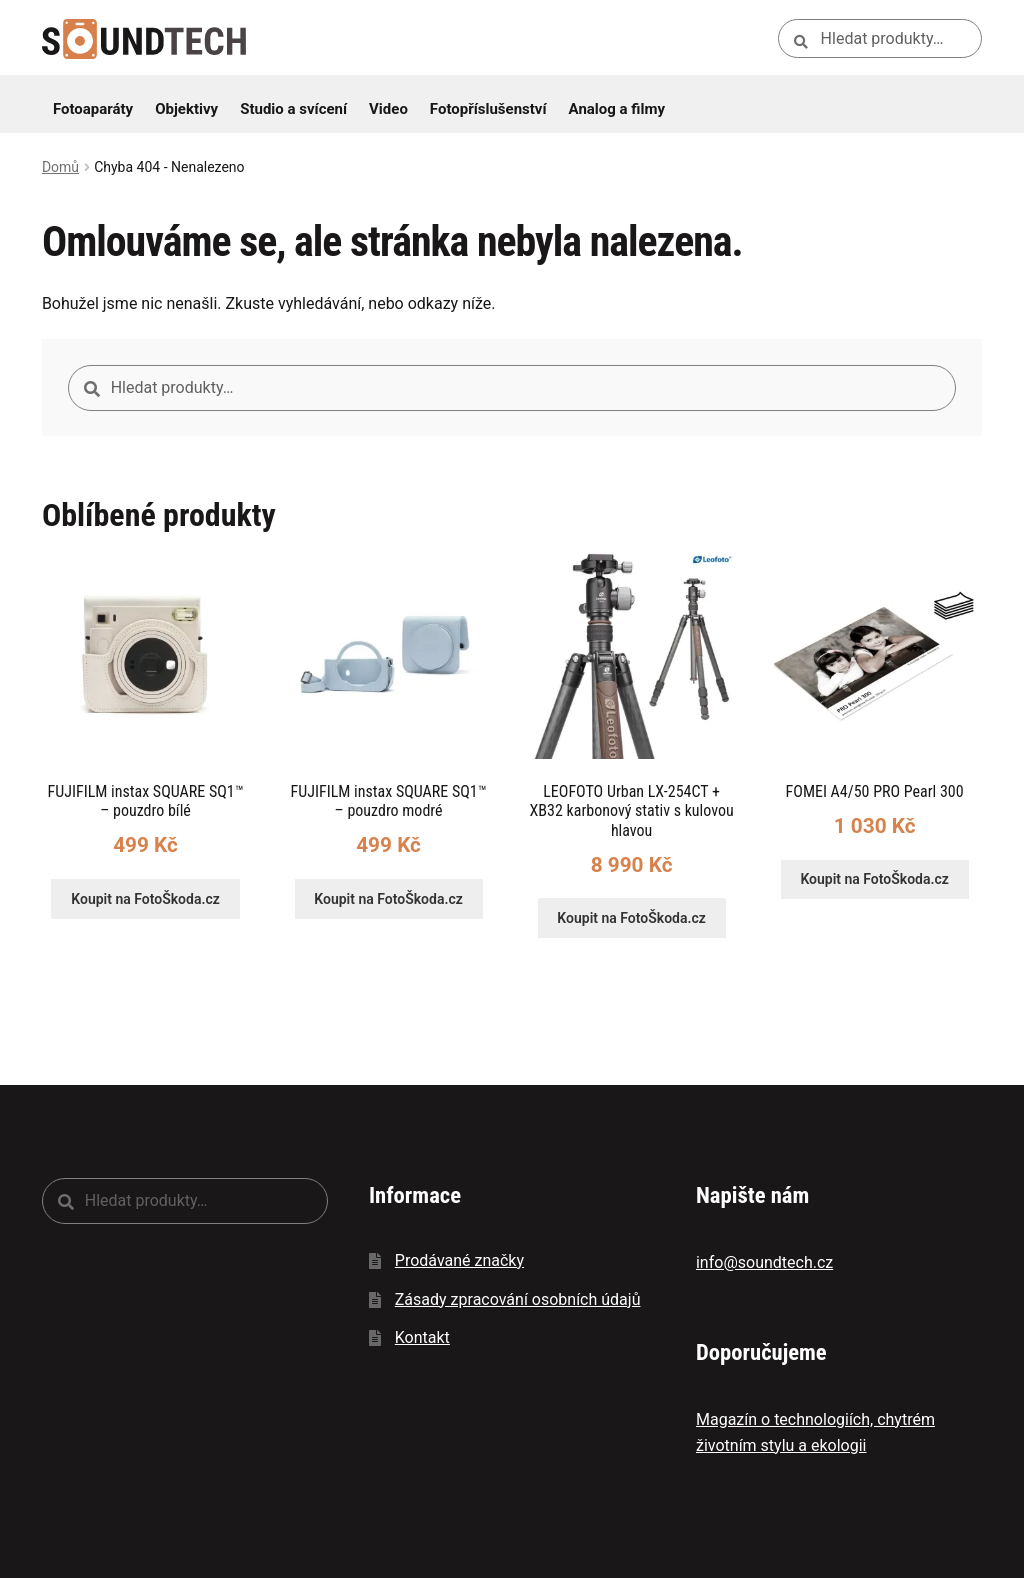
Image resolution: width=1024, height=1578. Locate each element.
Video (388, 109)
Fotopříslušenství (488, 109)
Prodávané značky (459, 1260)
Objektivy (186, 109)
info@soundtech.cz (764, 1262)
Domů (60, 167)
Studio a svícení (293, 109)
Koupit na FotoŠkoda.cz (145, 899)
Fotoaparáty (93, 109)
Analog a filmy (617, 109)
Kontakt (422, 1337)
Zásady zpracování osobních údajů (518, 1299)
